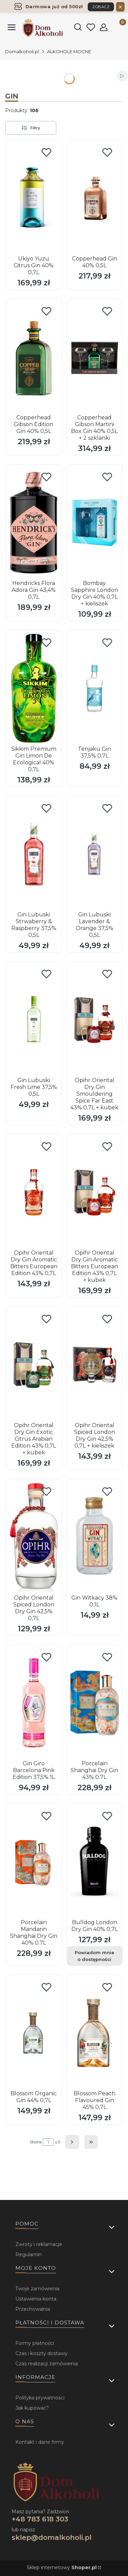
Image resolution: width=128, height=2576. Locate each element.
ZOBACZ (101, 6)
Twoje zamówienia (37, 2289)
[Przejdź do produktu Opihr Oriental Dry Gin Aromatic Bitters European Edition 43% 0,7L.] (34, 1192)
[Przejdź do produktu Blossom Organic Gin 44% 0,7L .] (34, 2032)
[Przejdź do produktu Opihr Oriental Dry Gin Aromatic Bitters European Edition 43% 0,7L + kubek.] (94, 1192)
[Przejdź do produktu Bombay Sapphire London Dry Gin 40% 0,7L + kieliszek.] (94, 522)
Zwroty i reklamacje (38, 2244)
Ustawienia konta (35, 2299)
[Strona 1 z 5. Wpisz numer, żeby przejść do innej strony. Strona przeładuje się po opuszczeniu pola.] (48, 2142)
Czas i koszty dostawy (41, 2353)
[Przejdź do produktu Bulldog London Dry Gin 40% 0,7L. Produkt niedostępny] (94, 1861)
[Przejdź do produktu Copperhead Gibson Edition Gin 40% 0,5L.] (34, 356)
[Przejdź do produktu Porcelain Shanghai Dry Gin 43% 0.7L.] (94, 1702)
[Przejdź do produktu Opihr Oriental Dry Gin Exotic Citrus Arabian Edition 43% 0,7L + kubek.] (34, 1364)
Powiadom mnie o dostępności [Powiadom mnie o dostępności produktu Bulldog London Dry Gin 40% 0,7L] (94, 1956)
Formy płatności (34, 2343)
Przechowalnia (32, 2309)
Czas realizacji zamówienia (46, 2364)
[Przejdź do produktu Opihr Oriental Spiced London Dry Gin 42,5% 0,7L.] (34, 1537)
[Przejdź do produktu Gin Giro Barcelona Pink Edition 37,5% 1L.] (34, 1702)
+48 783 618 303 (40, 2519)
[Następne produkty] (72, 2142)
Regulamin (28, 2254)
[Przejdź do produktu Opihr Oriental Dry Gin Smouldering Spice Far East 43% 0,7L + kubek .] (94, 1019)
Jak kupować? (32, 2408)
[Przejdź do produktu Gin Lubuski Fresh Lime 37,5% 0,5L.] (34, 1019)
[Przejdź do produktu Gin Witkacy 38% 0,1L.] (94, 1537)
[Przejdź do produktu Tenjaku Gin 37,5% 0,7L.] (94, 688)
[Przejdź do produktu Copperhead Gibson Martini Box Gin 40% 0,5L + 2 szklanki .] (94, 356)
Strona (36, 2142)
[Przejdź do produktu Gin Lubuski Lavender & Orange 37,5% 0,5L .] (94, 854)
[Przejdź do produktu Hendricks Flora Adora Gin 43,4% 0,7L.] (34, 522)
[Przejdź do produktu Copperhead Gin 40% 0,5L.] (94, 198)
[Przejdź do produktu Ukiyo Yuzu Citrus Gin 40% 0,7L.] (34, 198)
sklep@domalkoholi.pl (51, 2537)
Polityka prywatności (40, 2398)
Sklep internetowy (62, 2567)
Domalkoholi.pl (22, 51)
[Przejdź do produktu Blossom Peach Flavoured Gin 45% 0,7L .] (94, 2032)
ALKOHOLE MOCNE (69, 51)
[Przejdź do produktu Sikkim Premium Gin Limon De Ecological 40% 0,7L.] (34, 688)
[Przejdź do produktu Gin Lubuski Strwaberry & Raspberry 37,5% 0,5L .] (34, 854)
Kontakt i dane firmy (39, 2442)
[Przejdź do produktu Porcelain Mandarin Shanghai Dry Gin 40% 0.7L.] (34, 1861)
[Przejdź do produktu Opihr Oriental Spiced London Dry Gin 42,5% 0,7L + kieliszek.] (94, 1364)
